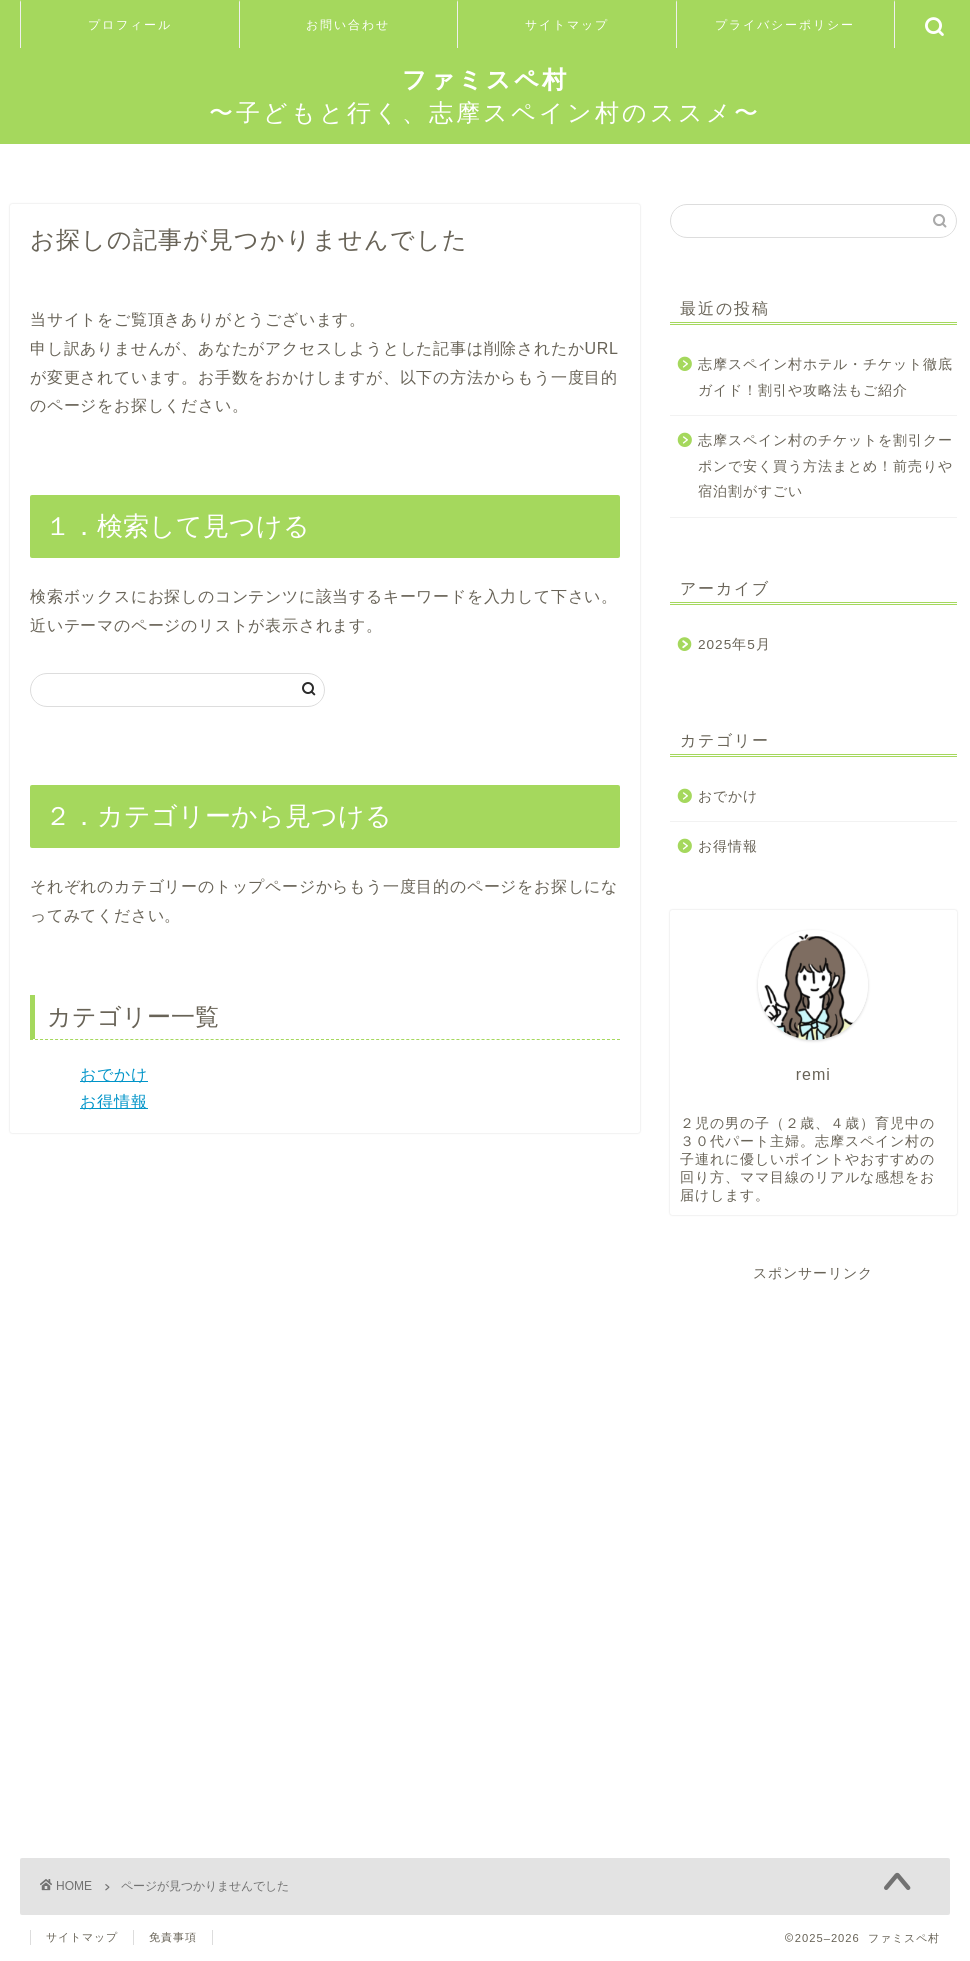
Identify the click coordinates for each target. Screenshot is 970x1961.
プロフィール (130, 24)
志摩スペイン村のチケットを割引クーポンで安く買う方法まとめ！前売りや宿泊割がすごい (825, 466)
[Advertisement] (813, 1408)
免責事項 (173, 1937)
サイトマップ (567, 24)
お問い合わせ (348, 24)
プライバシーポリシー (785, 24)
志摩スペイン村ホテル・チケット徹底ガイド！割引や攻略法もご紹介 (825, 377)
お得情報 (114, 1101)
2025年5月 (734, 644)
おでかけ (114, 1074)
